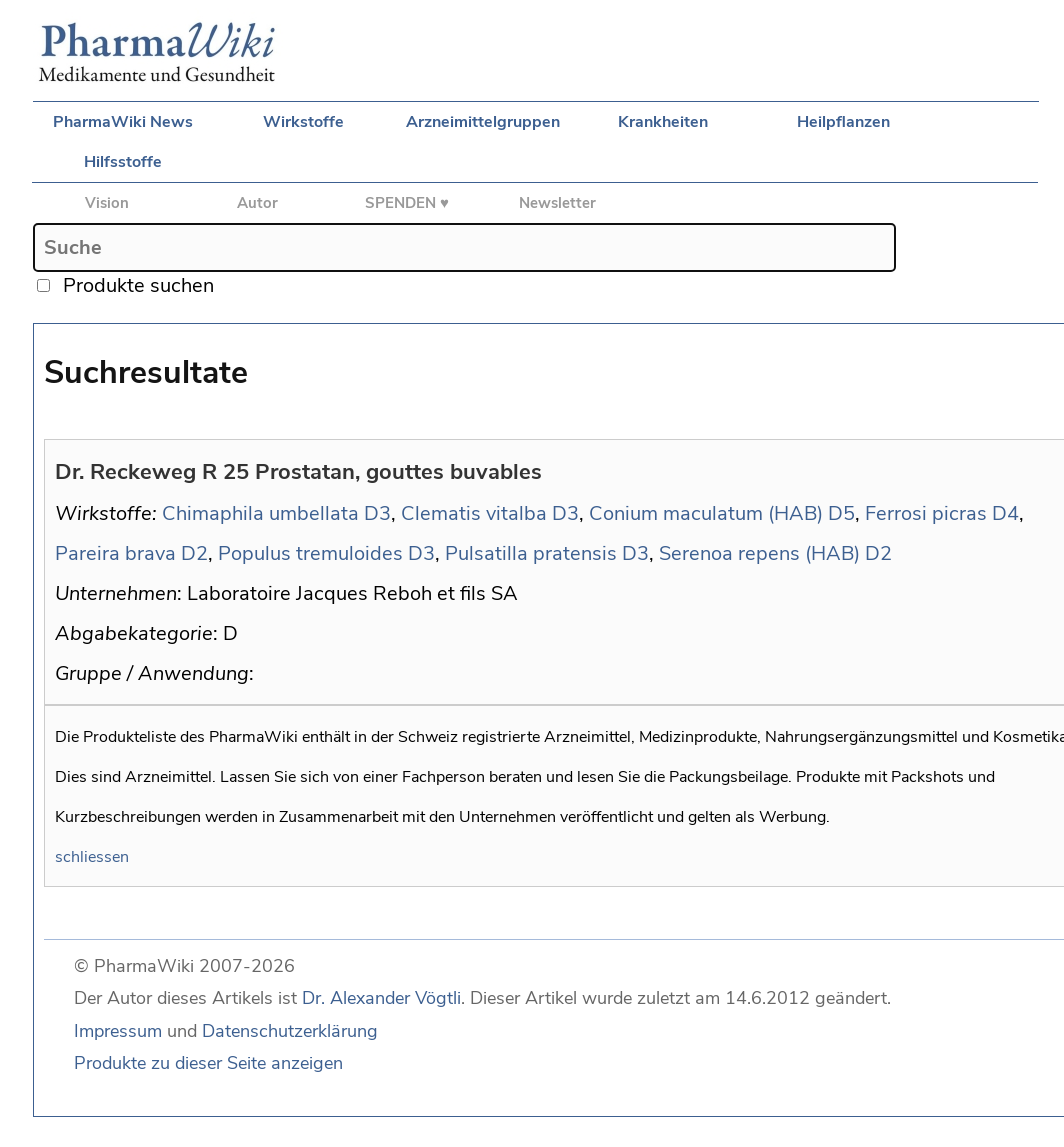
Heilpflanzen (843, 122)
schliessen (92, 857)
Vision (107, 203)
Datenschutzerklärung (290, 1031)
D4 (1005, 513)
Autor (257, 203)
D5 (841, 513)
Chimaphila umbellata (260, 513)
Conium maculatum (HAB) (706, 513)
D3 (377, 513)
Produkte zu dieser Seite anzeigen (208, 1063)
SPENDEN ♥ (407, 203)
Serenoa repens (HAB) (759, 553)
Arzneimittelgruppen (483, 122)
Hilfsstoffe (123, 162)
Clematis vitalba (474, 513)
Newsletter (557, 203)
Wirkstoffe (303, 122)
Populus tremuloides (310, 553)
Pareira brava (115, 553)
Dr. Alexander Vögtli (381, 998)
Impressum (118, 1031)
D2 (194, 553)
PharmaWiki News (123, 122)
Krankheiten (663, 122)
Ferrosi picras (926, 513)
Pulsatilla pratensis (531, 553)
